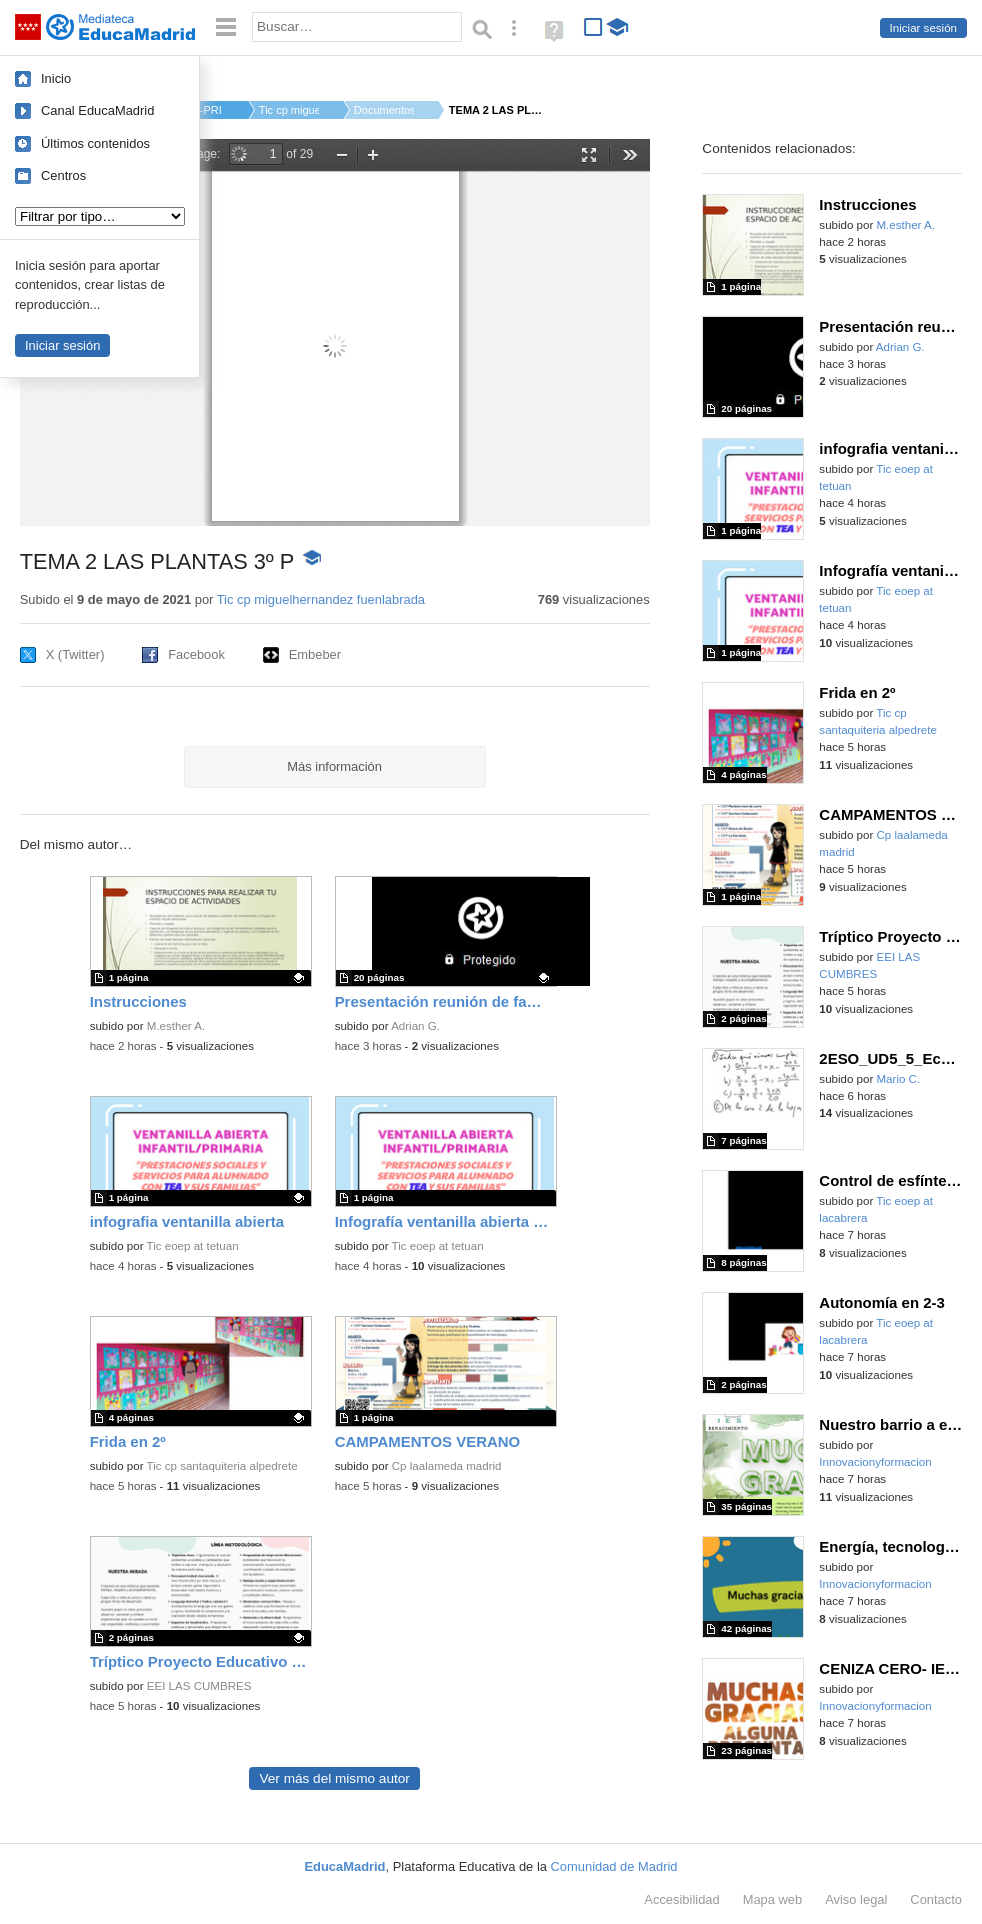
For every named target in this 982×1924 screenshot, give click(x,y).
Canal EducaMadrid (97, 110)
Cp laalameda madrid (447, 1466)
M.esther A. (176, 1026)
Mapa (773, 1899)
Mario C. (899, 1079)
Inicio (56, 78)
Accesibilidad (681, 1899)
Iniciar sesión (923, 28)
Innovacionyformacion (875, 1462)
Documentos (384, 110)
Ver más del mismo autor (334, 1778)
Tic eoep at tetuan (193, 1246)
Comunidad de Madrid (614, 1866)
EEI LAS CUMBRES (199, 1686)
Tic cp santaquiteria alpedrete (222, 1466)
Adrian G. (415, 1026)
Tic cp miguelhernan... (289, 110)
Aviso (856, 1899)
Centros (63, 175)
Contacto (936, 1899)
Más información (334, 766)
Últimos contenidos (95, 143)
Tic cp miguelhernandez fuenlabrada (321, 599)
